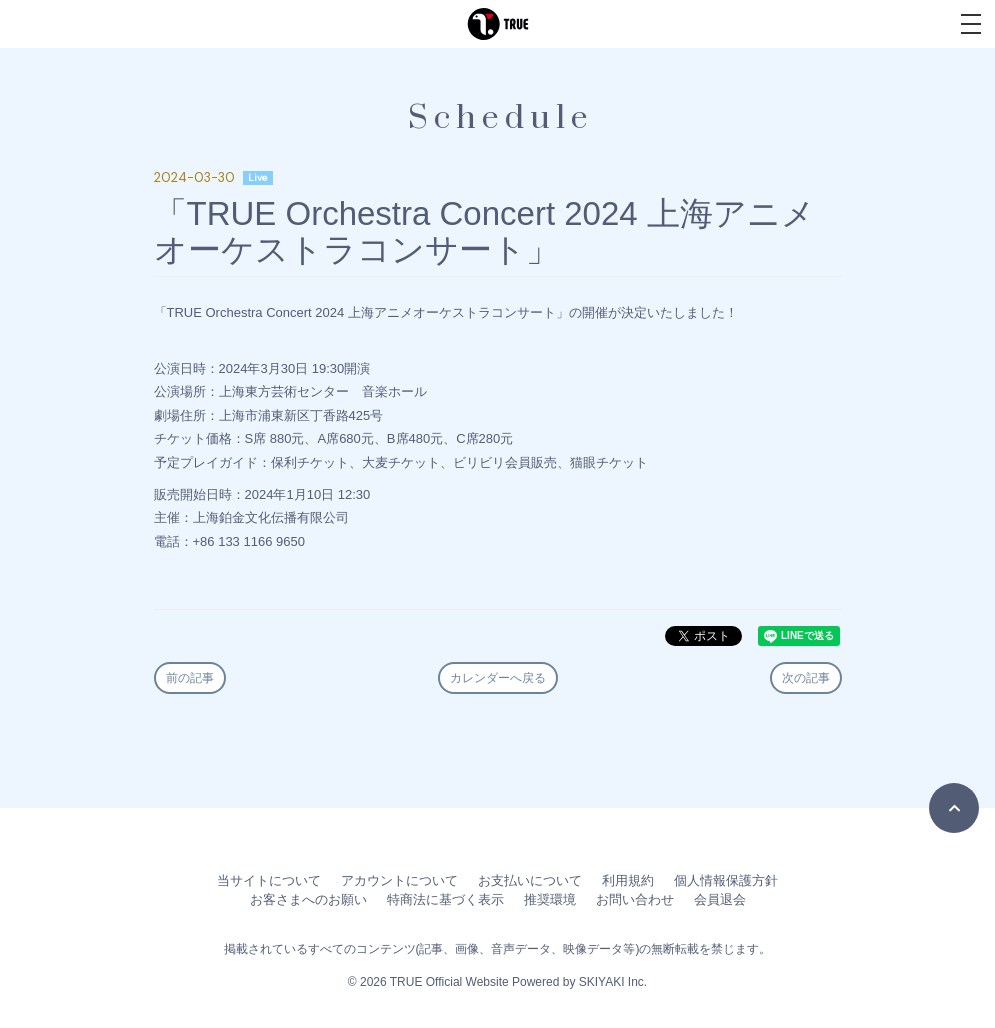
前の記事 (190, 678)
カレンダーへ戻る (498, 678)
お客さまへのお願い (308, 899)
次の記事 (806, 678)
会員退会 (720, 899)
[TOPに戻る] (954, 808)
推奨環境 (550, 899)
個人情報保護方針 (726, 880)
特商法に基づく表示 (445, 899)
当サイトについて (269, 880)
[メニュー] (971, 24)
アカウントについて (399, 880)
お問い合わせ (635, 899)
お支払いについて (530, 880)
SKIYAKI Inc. (613, 982)
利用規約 (628, 880)
